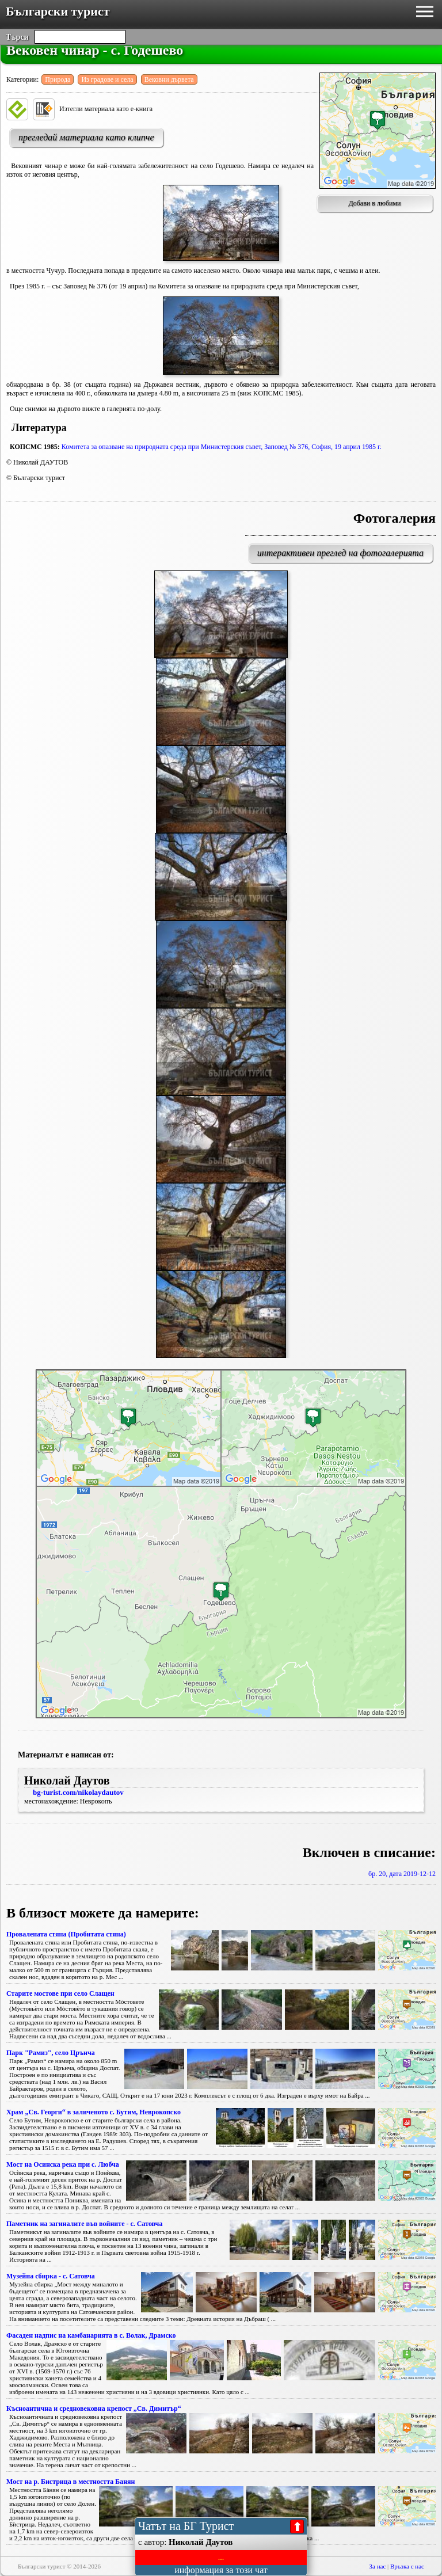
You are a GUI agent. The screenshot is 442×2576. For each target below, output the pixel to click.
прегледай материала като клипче (86, 137)
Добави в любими (375, 203)
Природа (57, 79)
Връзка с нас (407, 2566)
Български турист (58, 11)
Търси (17, 37)
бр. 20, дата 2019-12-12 (402, 1874)
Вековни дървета (169, 79)
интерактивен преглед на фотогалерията (340, 553)
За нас (377, 2566)
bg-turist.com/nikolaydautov (78, 1792)
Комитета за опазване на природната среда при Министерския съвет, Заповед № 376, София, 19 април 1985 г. (222, 447)
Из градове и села (107, 79)
